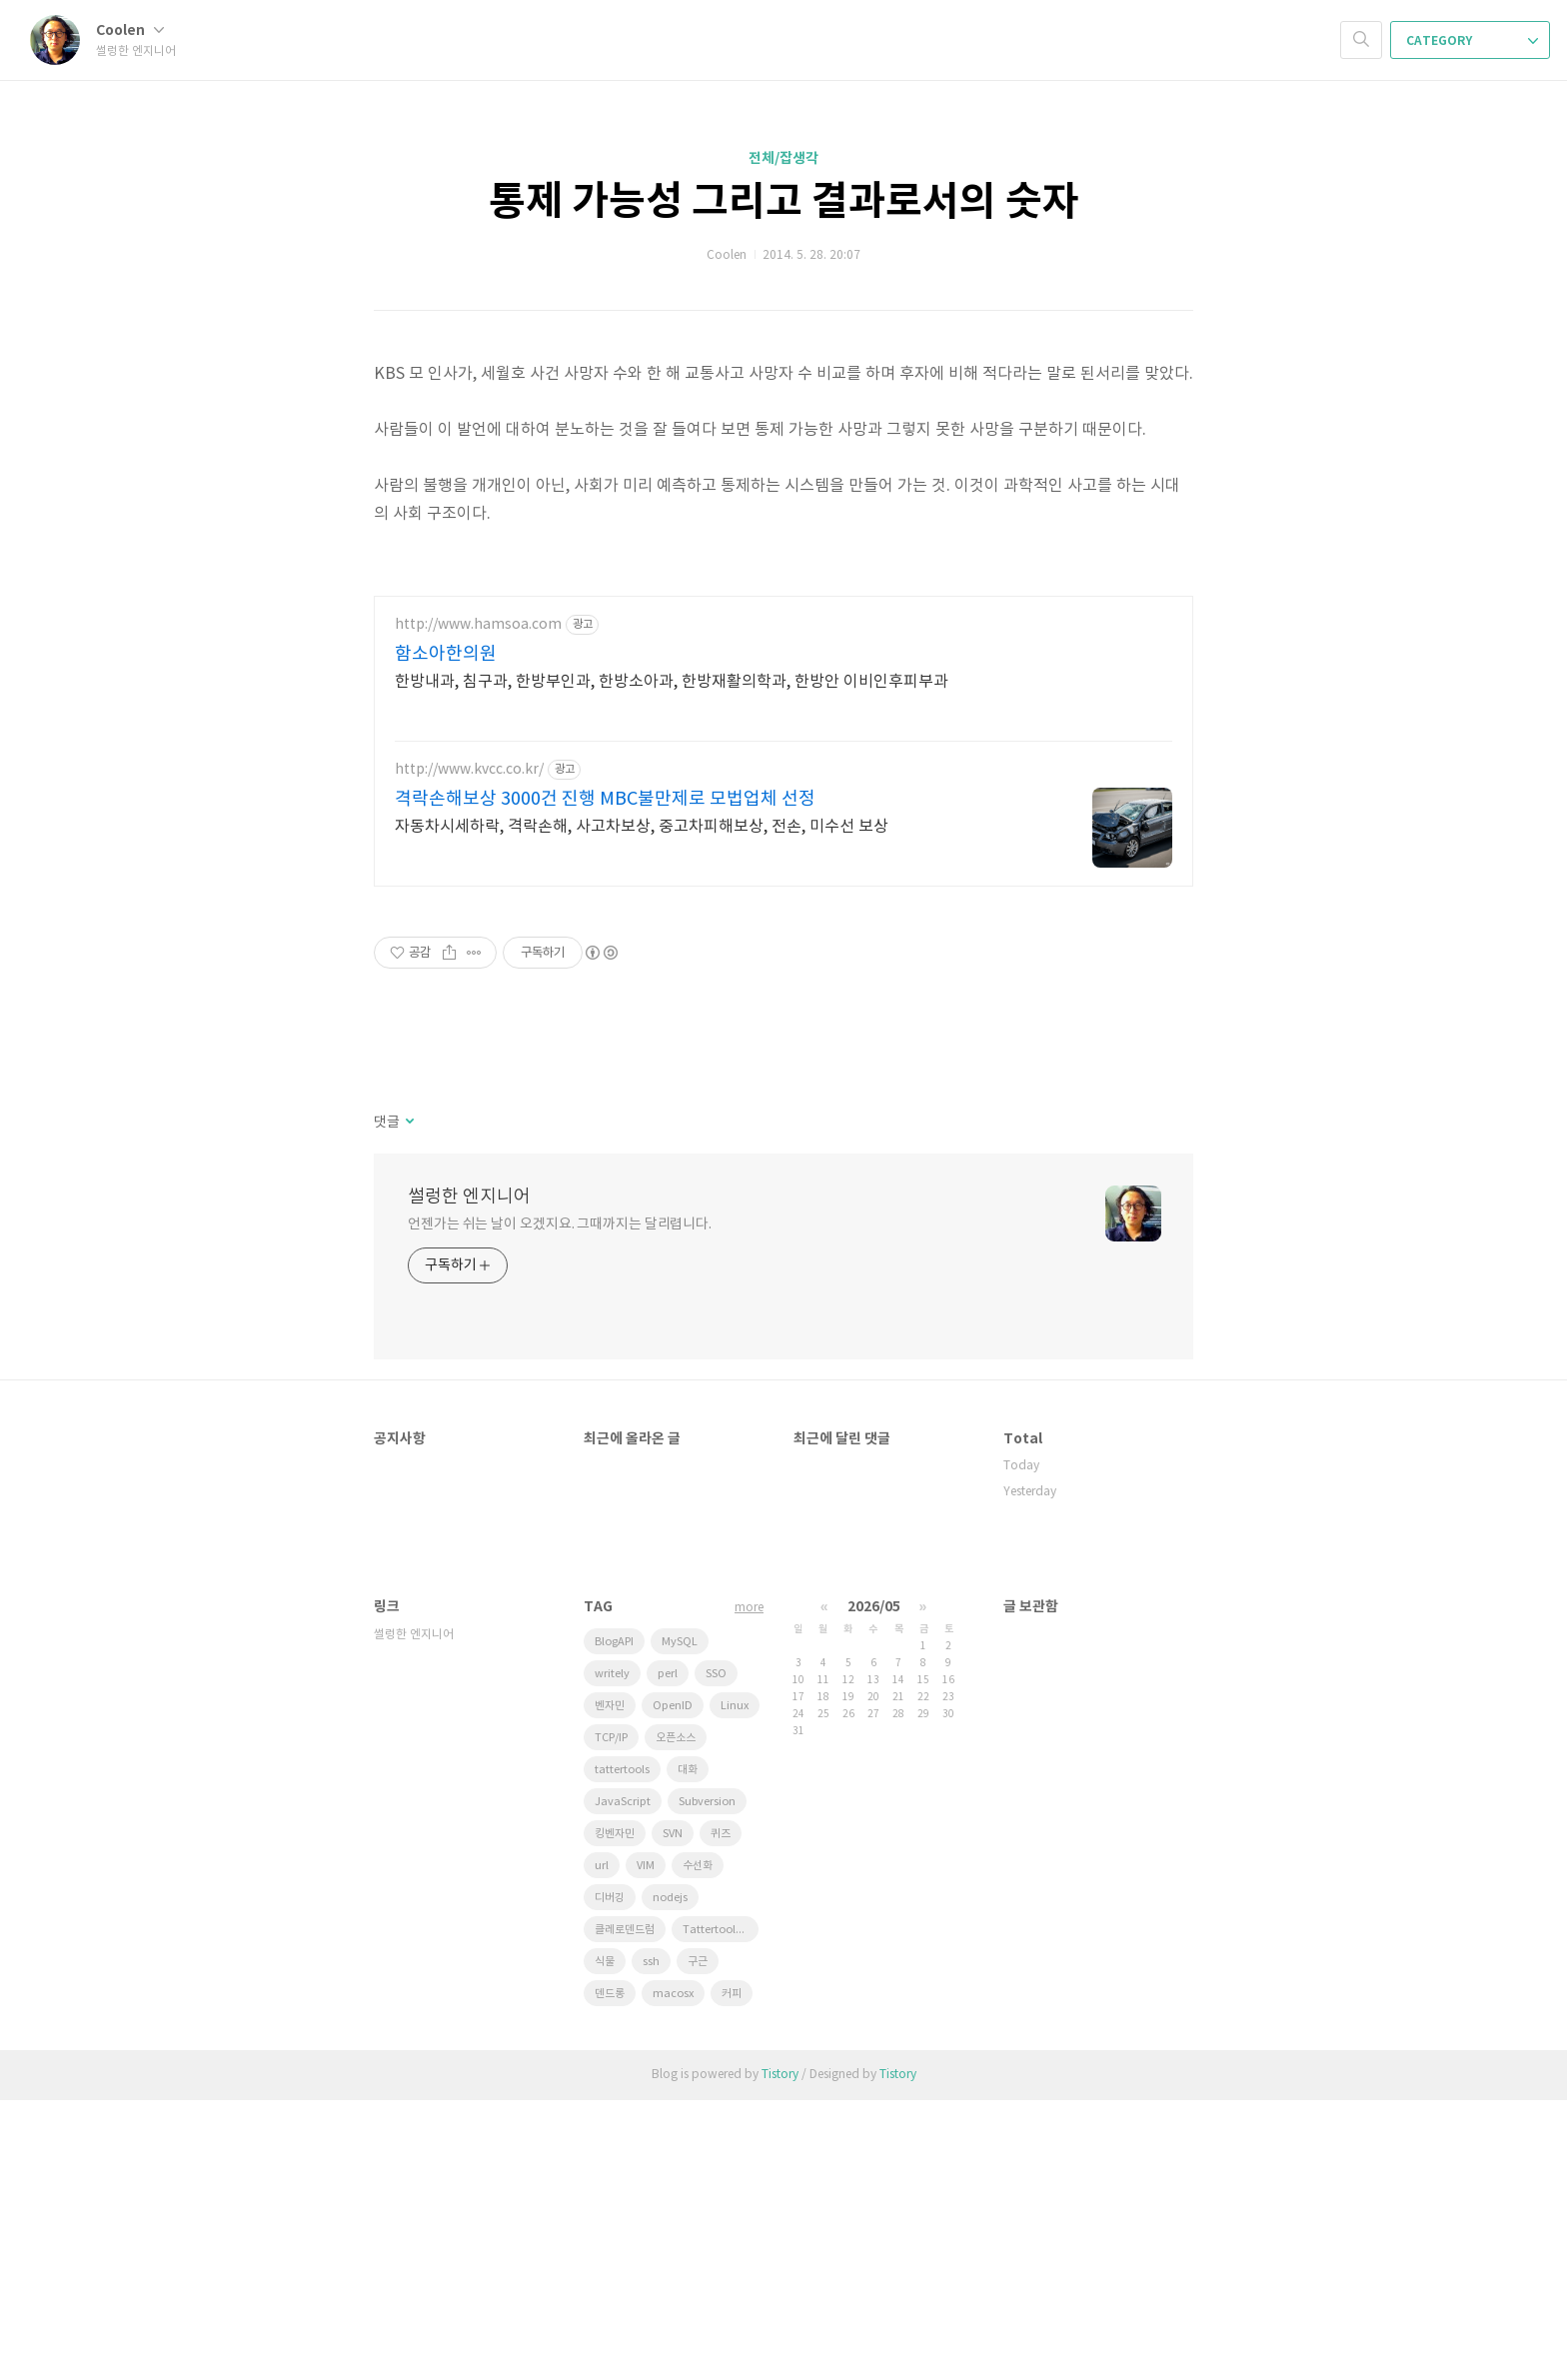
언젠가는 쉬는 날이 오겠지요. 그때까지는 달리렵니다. (560, 1504)
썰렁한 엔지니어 (469, 1476)
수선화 (698, 2145)
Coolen (130, 30)
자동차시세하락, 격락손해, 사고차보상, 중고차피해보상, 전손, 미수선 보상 (641, 1107)
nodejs (670, 2177)
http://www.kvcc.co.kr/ (469, 1050)
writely (612, 1953)
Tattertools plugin (721, 2209)
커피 (732, 2273)
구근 (698, 2241)
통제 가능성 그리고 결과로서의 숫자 (784, 202)
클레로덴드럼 (625, 2209)
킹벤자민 (615, 2113)
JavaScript (623, 2081)
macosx (673, 2273)
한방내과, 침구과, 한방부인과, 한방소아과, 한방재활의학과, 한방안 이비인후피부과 (671, 962)
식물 (605, 2241)
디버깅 (610, 2177)
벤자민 (610, 1985)
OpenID (673, 1985)
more (749, 1887)
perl (668, 1953)
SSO (716, 1953)
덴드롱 (610, 2273)
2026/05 (873, 1886)
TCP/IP (611, 2017)
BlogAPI (614, 1921)
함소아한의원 (446, 934)
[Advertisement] (783, 716)
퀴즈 (721, 2113)
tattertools (622, 2049)
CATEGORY (1472, 41)
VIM (646, 2145)
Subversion (707, 2081)
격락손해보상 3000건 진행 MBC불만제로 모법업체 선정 (605, 1079)
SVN (673, 2113)
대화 (688, 2049)
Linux (735, 1985)
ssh (651, 2241)
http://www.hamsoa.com (478, 905)
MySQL (680, 1921)
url (602, 2145)
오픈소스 (676, 2017)
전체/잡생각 (783, 158)
